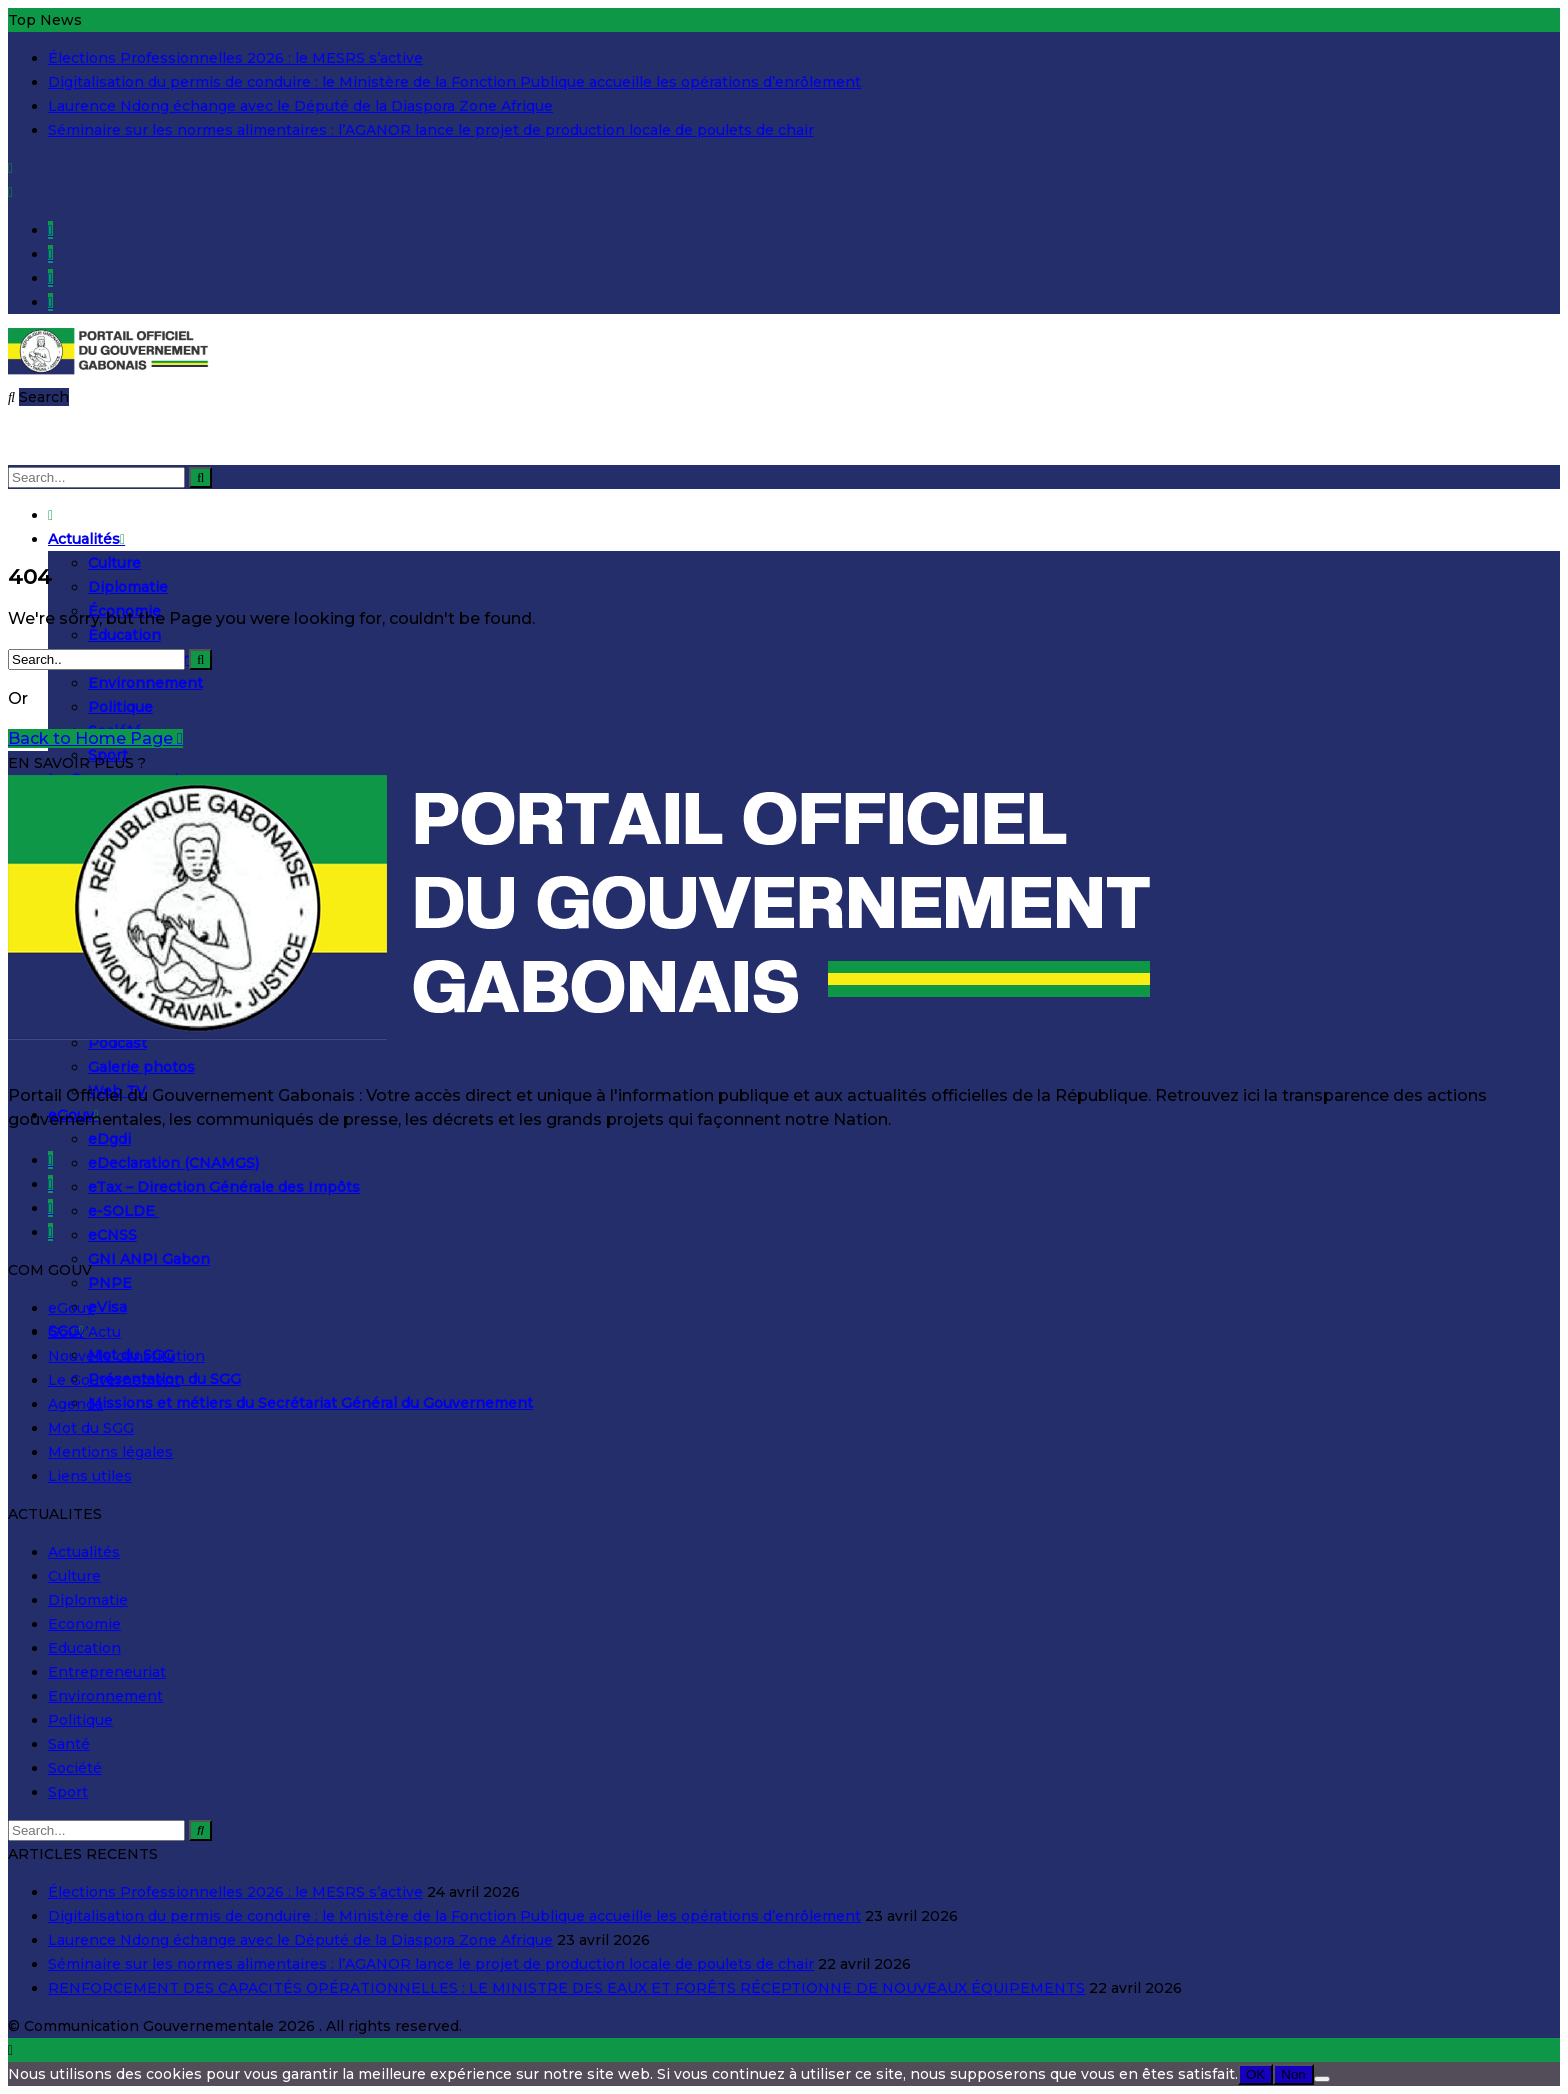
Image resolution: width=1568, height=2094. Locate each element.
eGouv (71, 1308)
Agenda (75, 1404)
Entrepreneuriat (107, 1672)
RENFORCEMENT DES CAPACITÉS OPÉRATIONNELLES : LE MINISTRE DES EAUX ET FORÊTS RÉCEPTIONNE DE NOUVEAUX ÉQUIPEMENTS (566, 1988)
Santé (69, 1744)
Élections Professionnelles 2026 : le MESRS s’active (235, 58)
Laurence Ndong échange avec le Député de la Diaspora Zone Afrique (300, 106)
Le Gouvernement (114, 1380)
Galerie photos (141, 1067)
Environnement (145, 683)
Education (84, 1648)
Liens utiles (90, 1476)
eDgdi (109, 1139)
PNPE (110, 1283)
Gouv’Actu (84, 1332)
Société (75, 1768)
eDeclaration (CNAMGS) (173, 1163)
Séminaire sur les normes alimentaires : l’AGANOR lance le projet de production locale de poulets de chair (431, 130)
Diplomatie (128, 587)
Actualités (86, 539)
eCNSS (112, 1235)
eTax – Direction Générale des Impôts (224, 1187)
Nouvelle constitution (126, 1356)
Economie (84, 1624)
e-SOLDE (123, 1211)
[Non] (1322, 2079)
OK (1255, 2074)
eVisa (107, 1307)
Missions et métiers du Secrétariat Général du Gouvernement (310, 1403)
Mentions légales (110, 1452)
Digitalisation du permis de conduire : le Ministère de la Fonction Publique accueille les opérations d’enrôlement (454, 82)
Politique (120, 707)
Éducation (124, 635)
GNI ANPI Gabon (149, 1259)
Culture (114, 563)
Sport (68, 1792)
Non (1293, 2074)
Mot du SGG (91, 1428)
